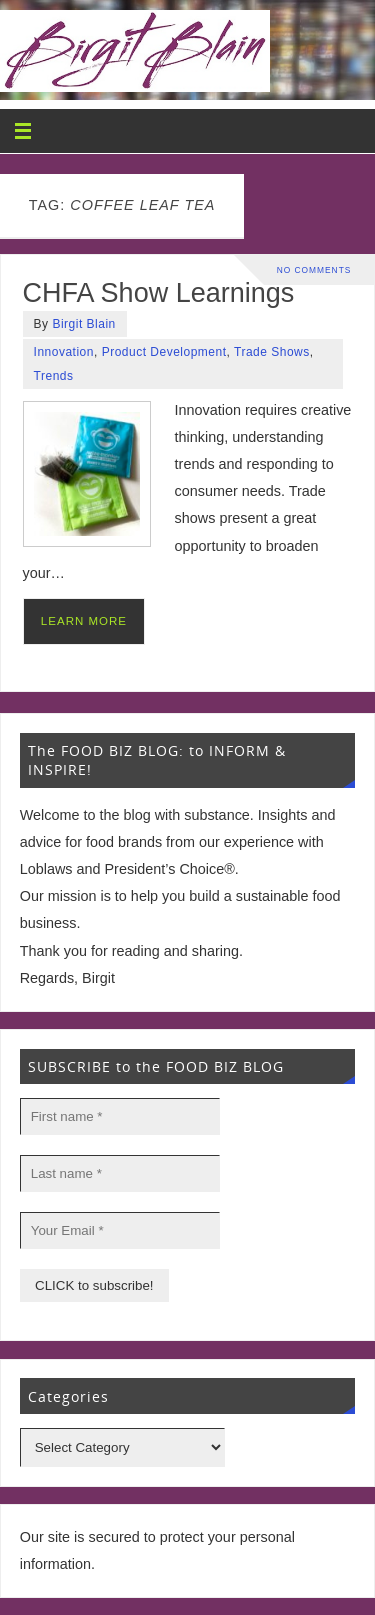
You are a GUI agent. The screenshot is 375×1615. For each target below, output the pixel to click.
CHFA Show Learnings (159, 293)
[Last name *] (120, 1173)
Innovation (64, 352)
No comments (314, 270)
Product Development (164, 352)
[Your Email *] (120, 1230)
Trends (54, 376)
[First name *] (120, 1116)
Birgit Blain (83, 324)
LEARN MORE (84, 621)
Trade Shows (272, 352)
